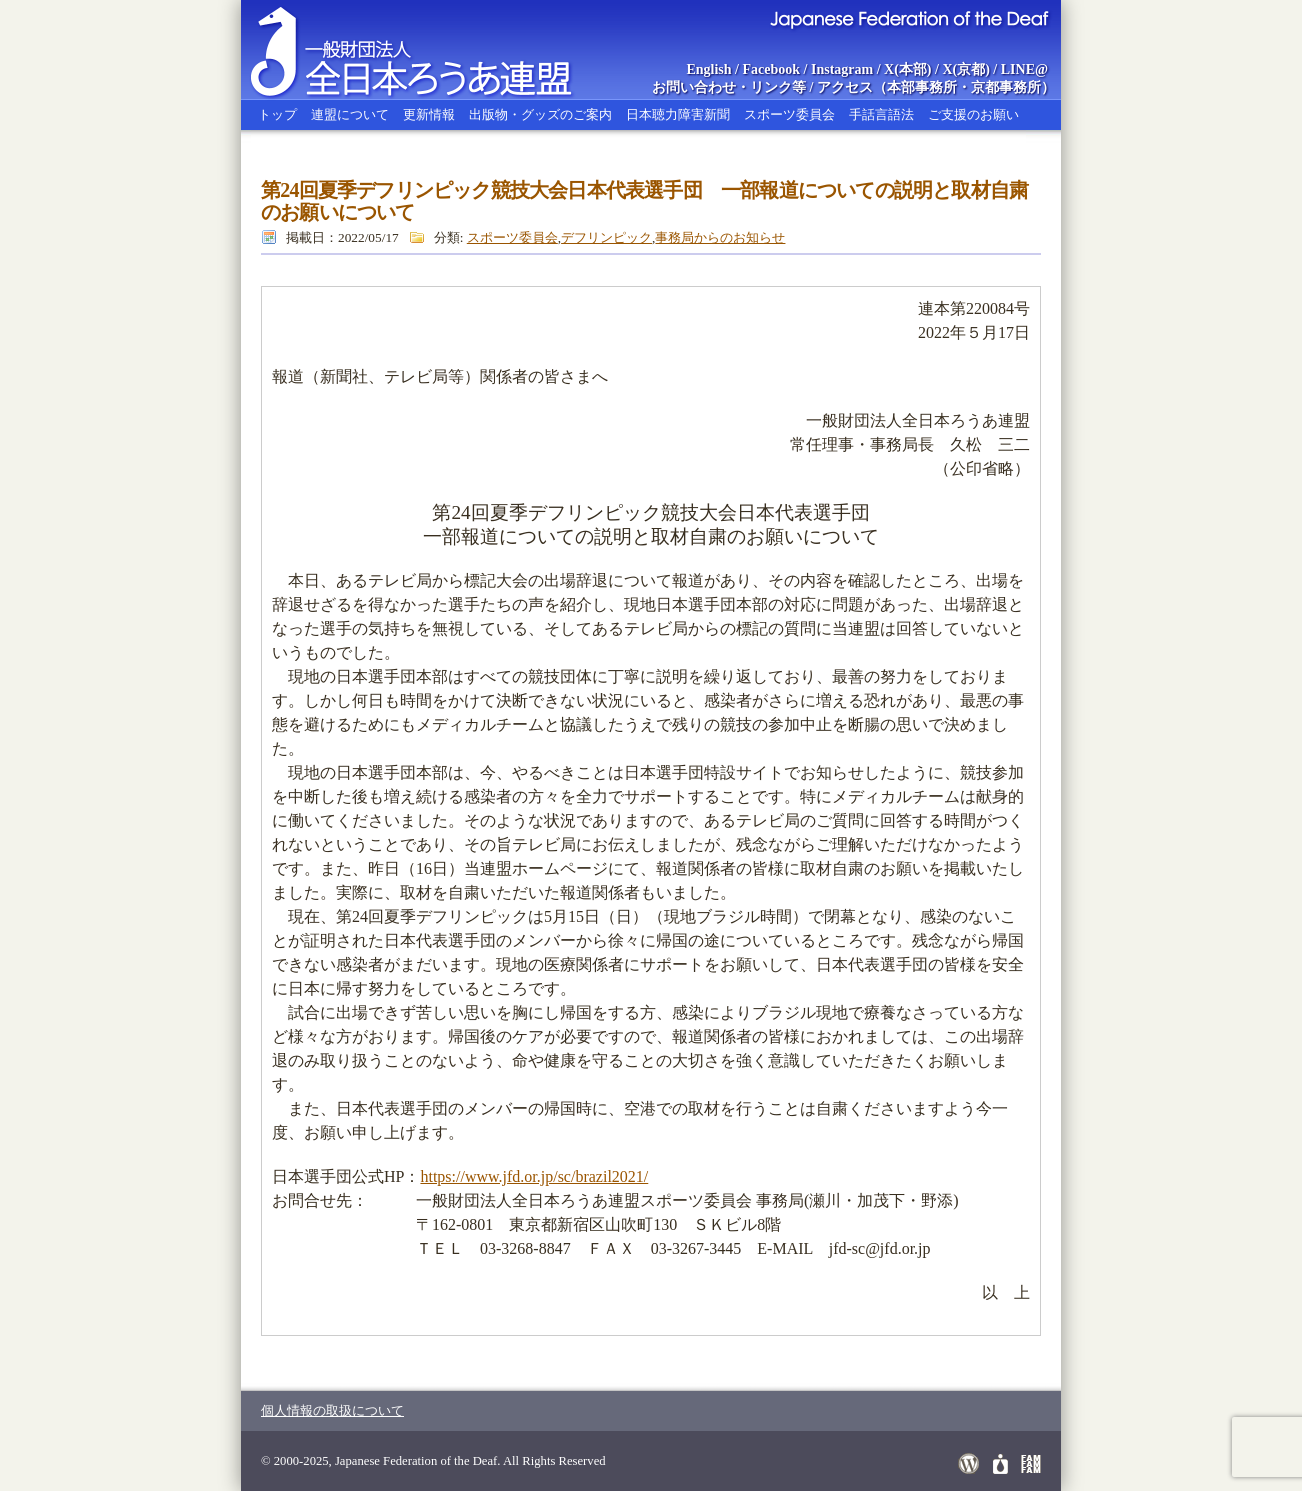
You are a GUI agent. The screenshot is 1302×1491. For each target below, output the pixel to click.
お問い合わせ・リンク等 (729, 87)
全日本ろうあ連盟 (430, 50)
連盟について (350, 114)
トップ (277, 114)
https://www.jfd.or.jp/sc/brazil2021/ (534, 1176)
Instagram (842, 69)
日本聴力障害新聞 (678, 114)
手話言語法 (881, 114)
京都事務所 (1006, 87)
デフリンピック (606, 237)
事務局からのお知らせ (720, 237)
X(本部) (907, 69)
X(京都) (965, 69)
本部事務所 (922, 87)
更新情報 (429, 114)
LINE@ (1024, 69)
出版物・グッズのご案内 (540, 114)
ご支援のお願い (973, 114)
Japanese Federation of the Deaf (908, 18)
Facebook (772, 69)
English (708, 69)
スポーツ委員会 (789, 114)
